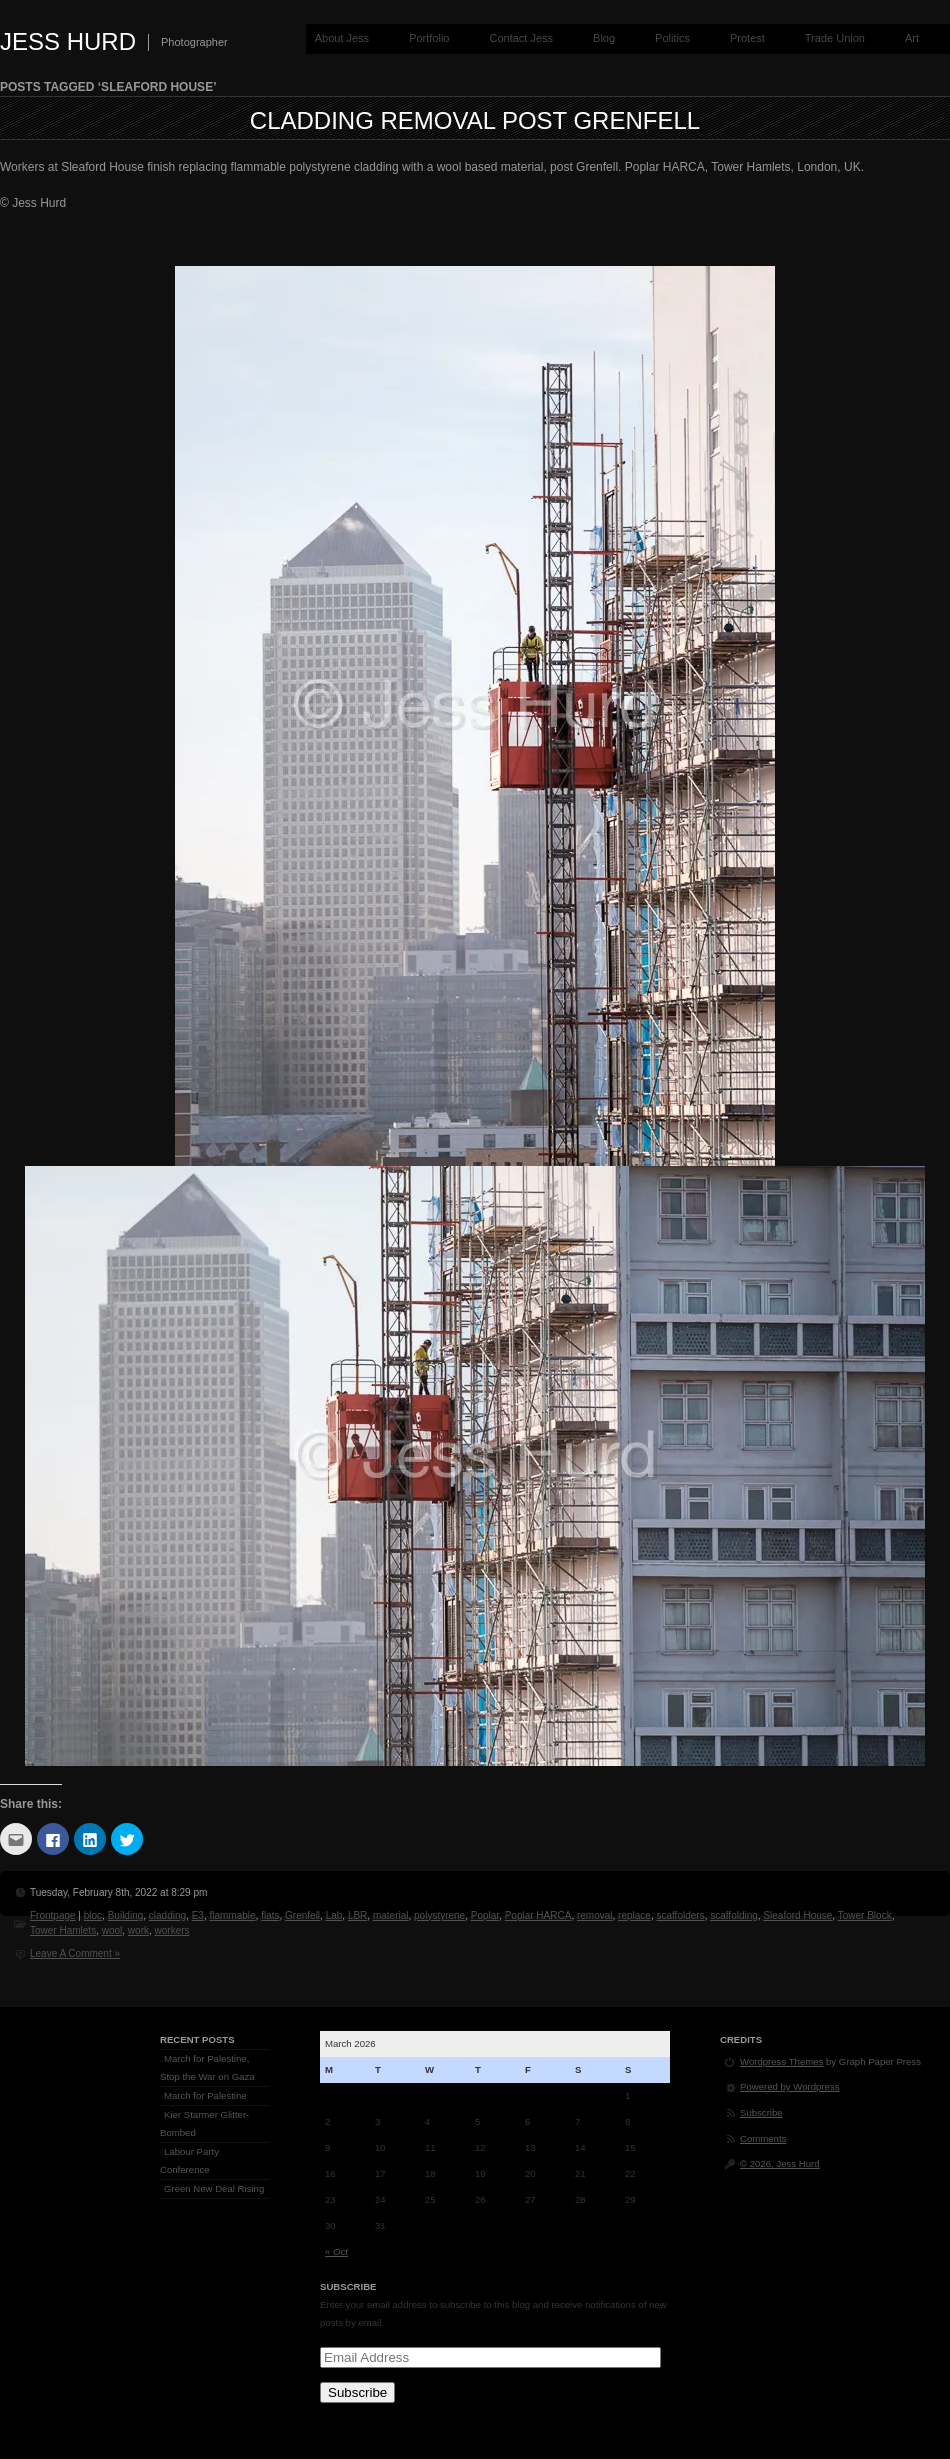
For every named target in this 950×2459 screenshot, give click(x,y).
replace (634, 1915)
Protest (747, 38)
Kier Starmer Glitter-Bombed (204, 2123)
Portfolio (429, 38)
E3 (198, 1915)
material (391, 1915)
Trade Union (835, 38)
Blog (604, 38)
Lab (334, 1915)
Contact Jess (521, 38)
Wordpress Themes (781, 2061)
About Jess (342, 38)
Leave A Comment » (75, 1953)
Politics (672, 38)
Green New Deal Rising (214, 2188)
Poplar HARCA (538, 1915)
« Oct (336, 2251)
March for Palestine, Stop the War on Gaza (207, 2067)
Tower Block (865, 1915)
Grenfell (302, 1915)
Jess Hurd (68, 41)
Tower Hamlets (63, 1930)
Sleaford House (797, 1915)
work (138, 1930)
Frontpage (53, 1915)
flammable (232, 1915)
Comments (763, 2138)
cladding (167, 1915)
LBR (357, 1915)
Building (126, 1915)
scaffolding (734, 1915)
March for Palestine (205, 2095)
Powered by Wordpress (790, 2086)
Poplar (485, 1915)
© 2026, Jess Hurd (780, 2163)
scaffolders (680, 1915)
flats (270, 1915)
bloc (93, 1915)
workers (172, 1930)
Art (912, 38)
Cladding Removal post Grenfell (475, 120)
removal (595, 1915)
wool (112, 1930)
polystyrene (439, 1915)
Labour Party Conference (189, 2160)
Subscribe (357, 2392)
